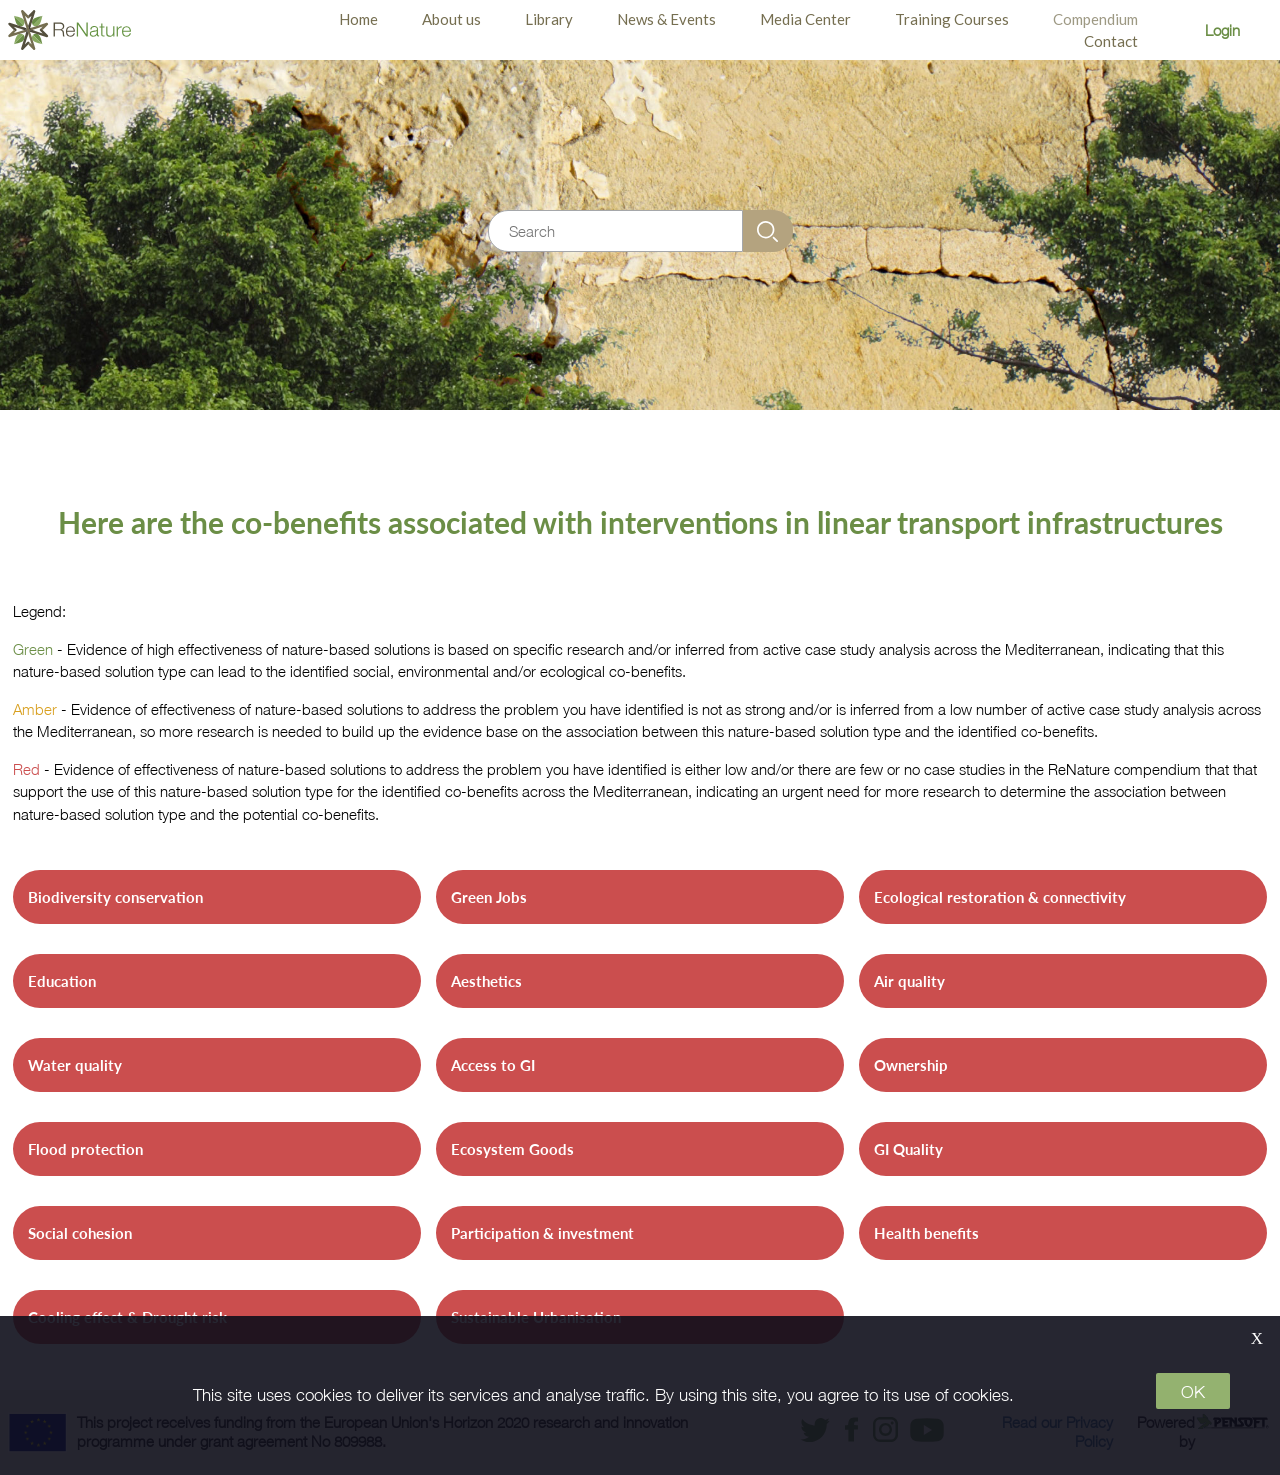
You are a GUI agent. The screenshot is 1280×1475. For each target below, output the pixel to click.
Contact (1111, 41)
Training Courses (952, 19)
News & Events (666, 19)
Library (549, 19)
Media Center (805, 19)
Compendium (1095, 19)
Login (1222, 30)
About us (451, 19)
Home (358, 19)
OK (1193, 1392)
